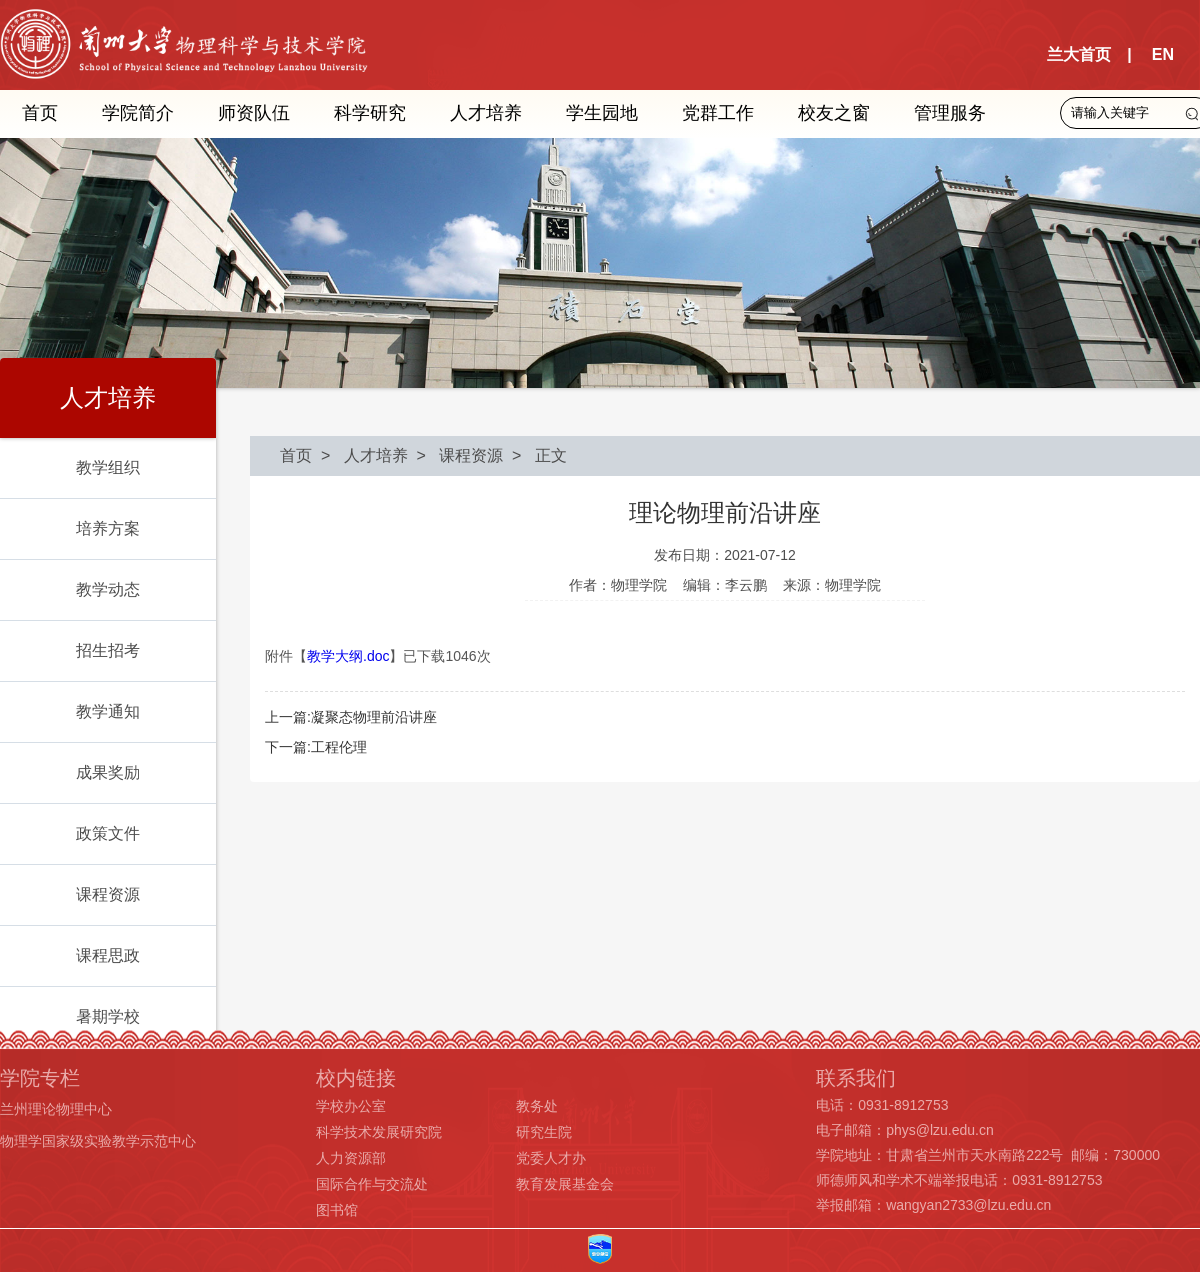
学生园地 (602, 113)
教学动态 (108, 589)
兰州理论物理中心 (56, 1109)
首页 (40, 113)
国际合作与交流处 (372, 1184)
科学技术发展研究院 (379, 1132)
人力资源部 (351, 1158)
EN (1163, 54)
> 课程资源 (456, 455)
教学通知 (108, 711)
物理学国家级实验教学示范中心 (98, 1141)
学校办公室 (351, 1106)
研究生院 (544, 1132)
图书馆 (337, 1210)
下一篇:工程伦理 (316, 747)
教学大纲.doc (348, 656)
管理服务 (950, 113)
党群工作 (718, 113)
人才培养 (486, 113)
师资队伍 (254, 113)
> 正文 (535, 455)
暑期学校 (108, 1016)
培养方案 (108, 528)
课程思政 (108, 955)
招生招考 (108, 650)
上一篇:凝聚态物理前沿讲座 (351, 717)
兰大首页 (1079, 54)
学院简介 (138, 113)
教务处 (537, 1106)
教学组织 (108, 467)
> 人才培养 (360, 455)
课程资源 (108, 894)
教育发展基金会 (565, 1184)
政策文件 (108, 833)
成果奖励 (108, 772)
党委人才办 (551, 1158)
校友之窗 (834, 113)
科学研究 (370, 113)
